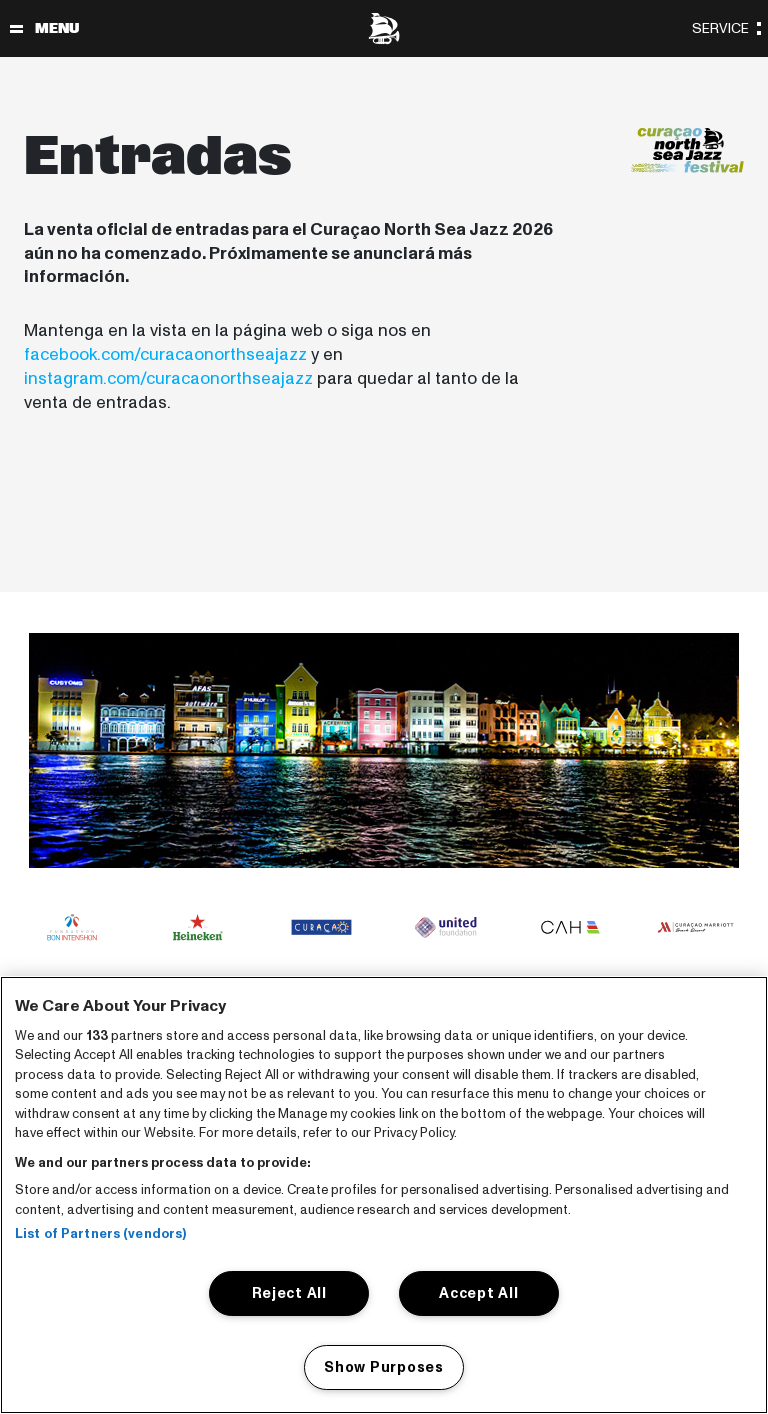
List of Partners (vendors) (100, 1234)
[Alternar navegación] (16, 28)
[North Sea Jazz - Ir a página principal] (384, 28)
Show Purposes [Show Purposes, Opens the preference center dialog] (383, 1367)
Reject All (289, 1293)
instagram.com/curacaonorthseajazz (168, 378)
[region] (384, 1195)
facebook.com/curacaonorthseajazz (165, 354)
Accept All (478, 1293)
